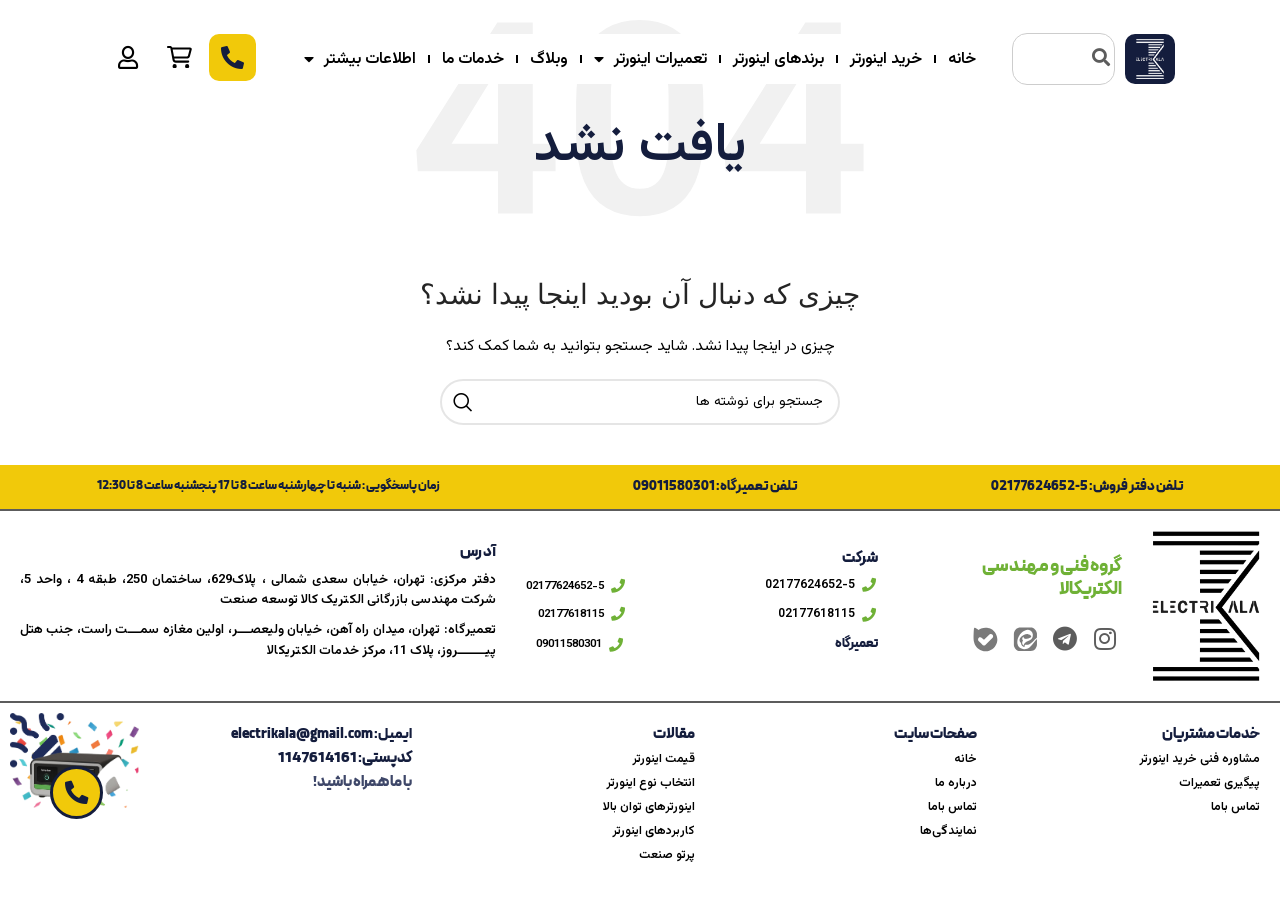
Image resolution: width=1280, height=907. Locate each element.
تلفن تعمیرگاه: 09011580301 (704, 486)
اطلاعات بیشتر (360, 59)
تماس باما (1233, 807)
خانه (962, 59)
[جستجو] (640, 402)
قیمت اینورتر (661, 759)
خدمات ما (473, 59)
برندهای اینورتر (778, 59)
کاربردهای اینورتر (651, 831)
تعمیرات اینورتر (650, 59)
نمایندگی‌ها (946, 831)
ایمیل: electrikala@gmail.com (313, 734)
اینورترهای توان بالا (647, 807)
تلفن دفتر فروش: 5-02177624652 (1082, 486)
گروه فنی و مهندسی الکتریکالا (1052, 578)
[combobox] (1063, 59)
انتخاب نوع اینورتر (648, 783)
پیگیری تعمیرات (1217, 783)
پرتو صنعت (664, 855)
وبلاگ (549, 59)
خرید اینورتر (886, 59)
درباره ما (954, 783)
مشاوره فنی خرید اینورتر (1196, 759)
